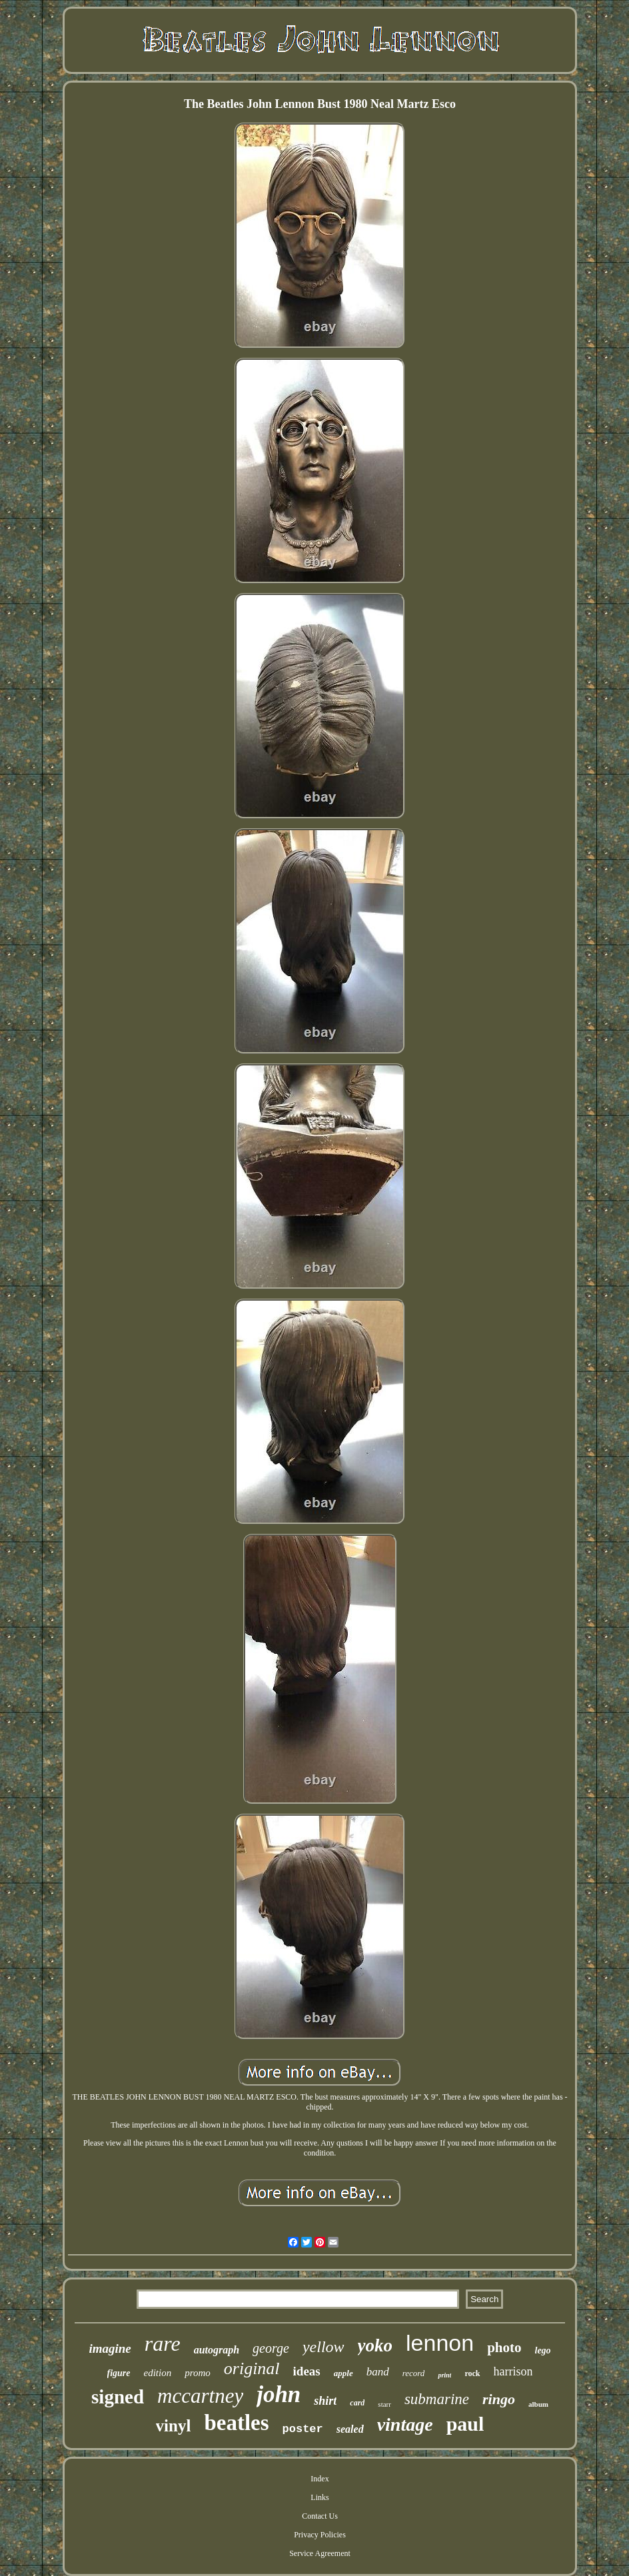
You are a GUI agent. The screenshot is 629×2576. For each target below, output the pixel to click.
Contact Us (320, 2516)
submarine (436, 2399)
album (538, 2404)
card (357, 2402)
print (444, 2375)
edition (158, 2372)
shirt (325, 2400)
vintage (405, 2424)
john (279, 2394)
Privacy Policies (320, 2534)
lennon (440, 2342)
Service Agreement (319, 2553)
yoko (375, 2345)
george (271, 2348)
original (252, 2368)
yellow (323, 2346)
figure (119, 2373)
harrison (513, 2371)
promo (198, 2372)
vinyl (173, 2426)
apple (343, 2373)
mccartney (200, 2395)
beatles (236, 2423)
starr (384, 2404)
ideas (306, 2371)
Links (319, 2497)
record (413, 2373)
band (377, 2371)
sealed (350, 2429)
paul (465, 2424)
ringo (498, 2399)
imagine (110, 2348)
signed (117, 2396)
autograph (216, 2349)
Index (319, 2478)
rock (472, 2373)
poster (303, 2429)
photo (504, 2347)
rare (163, 2343)
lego (543, 2350)
